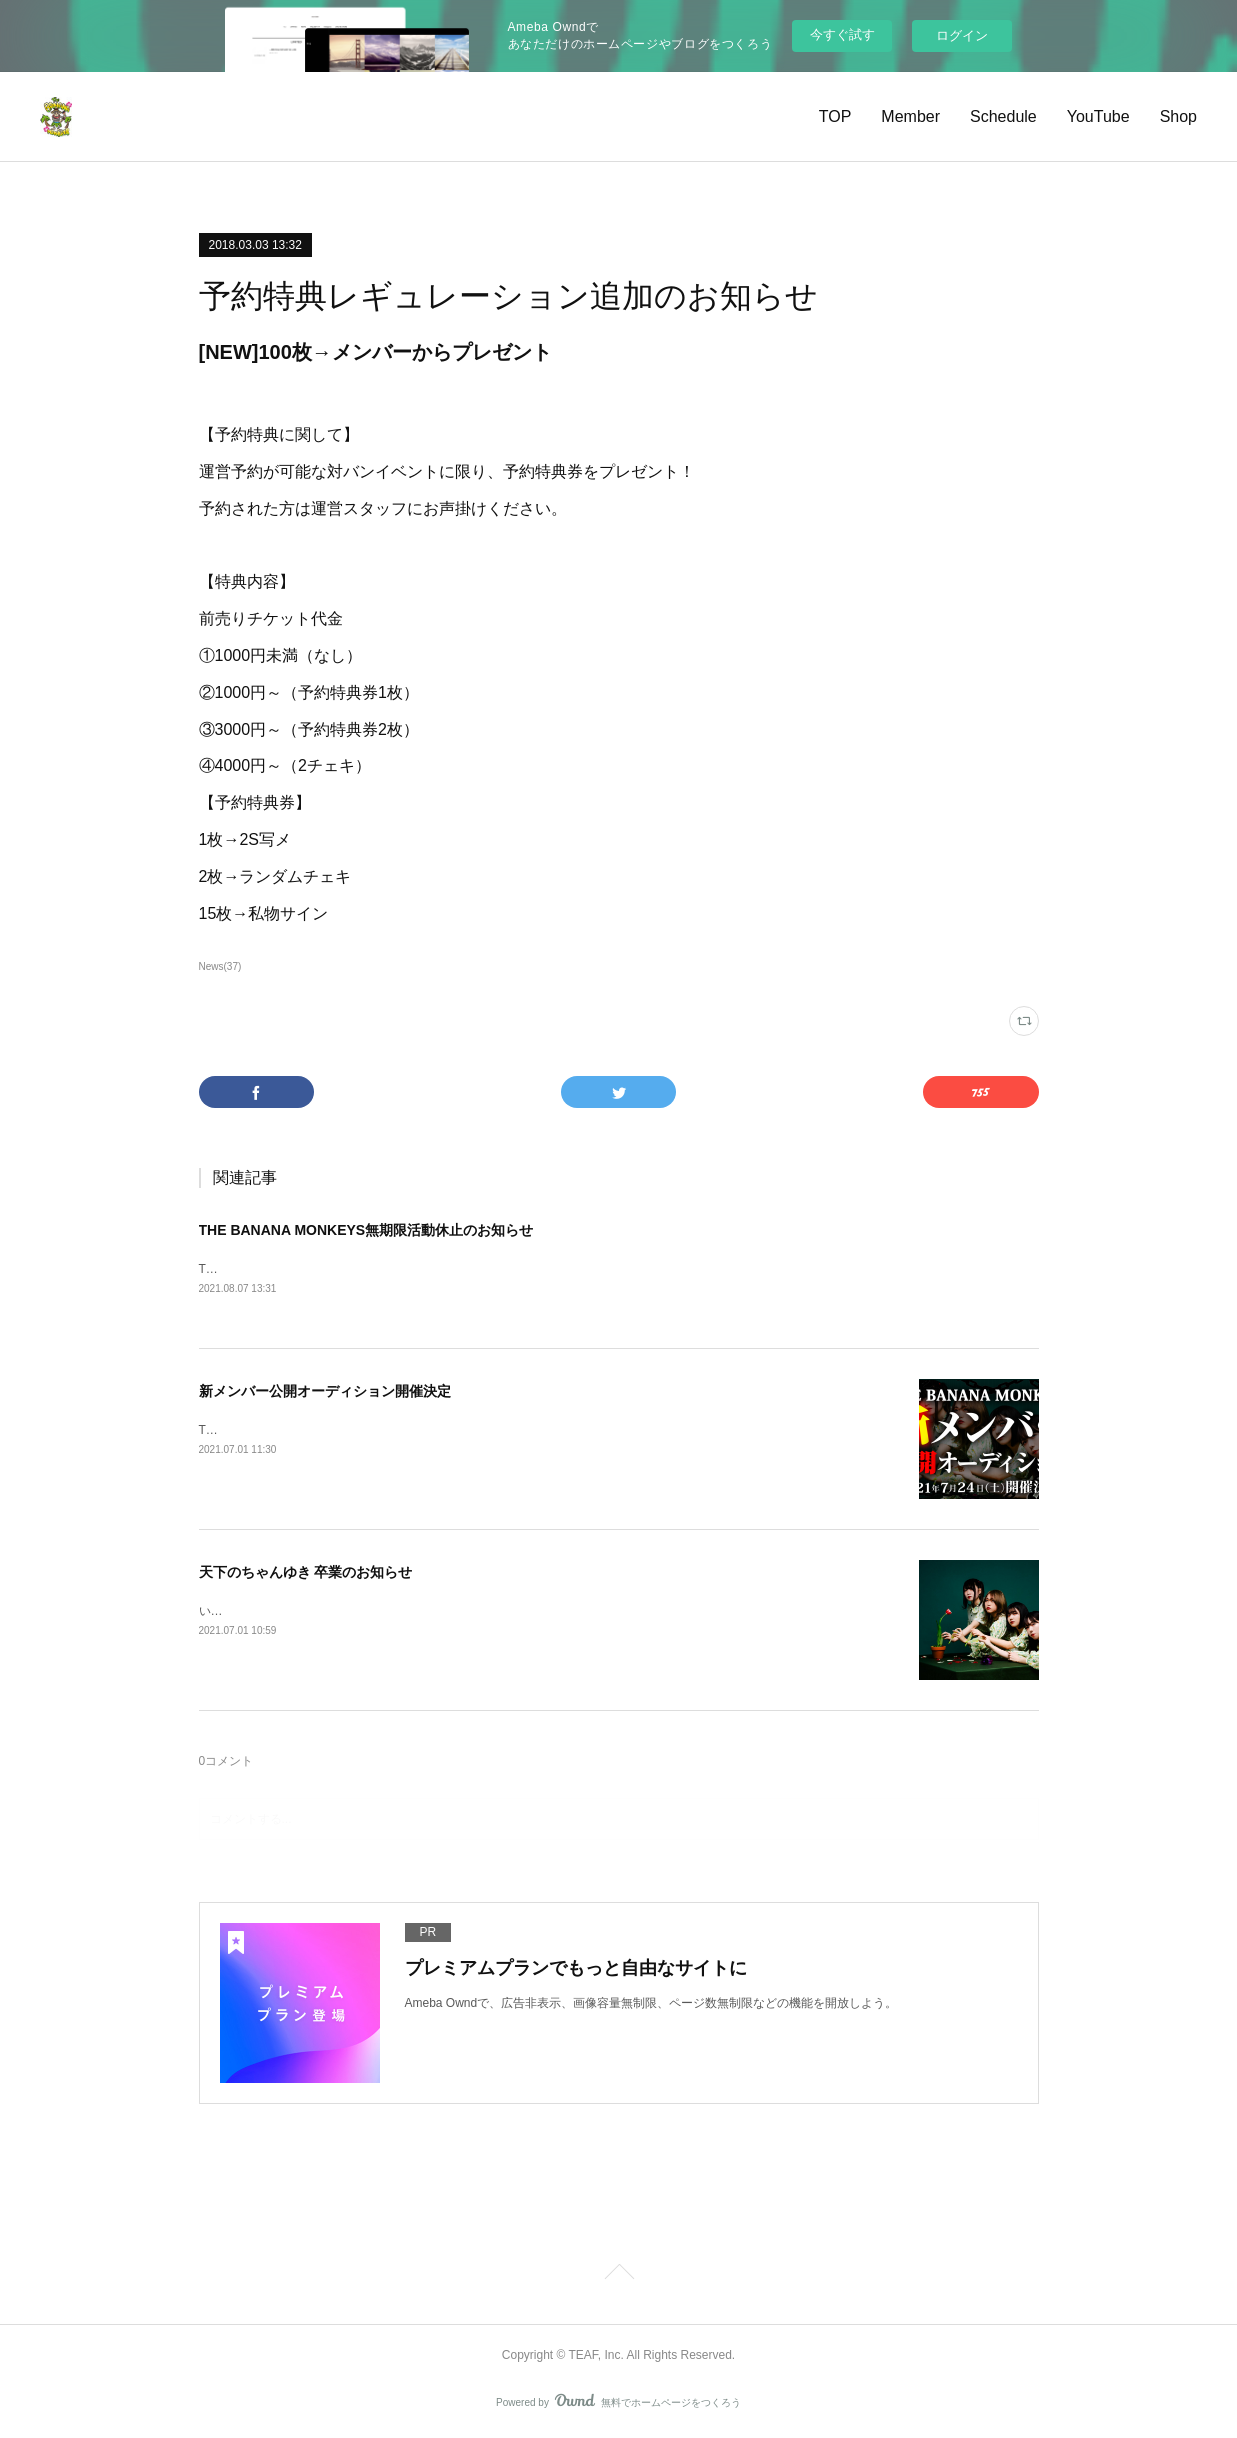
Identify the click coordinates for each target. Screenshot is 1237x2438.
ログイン (962, 35)
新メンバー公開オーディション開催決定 (325, 1393)
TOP (835, 116)
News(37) (220, 966)
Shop (1178, 116)
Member (910, 116)
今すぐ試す (842, 34)
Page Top (618, 2276)
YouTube (1098, 116)
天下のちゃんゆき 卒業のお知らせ (306, 1574)
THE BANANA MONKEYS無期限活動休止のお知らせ (366, 1230)
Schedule (1003, 116)
